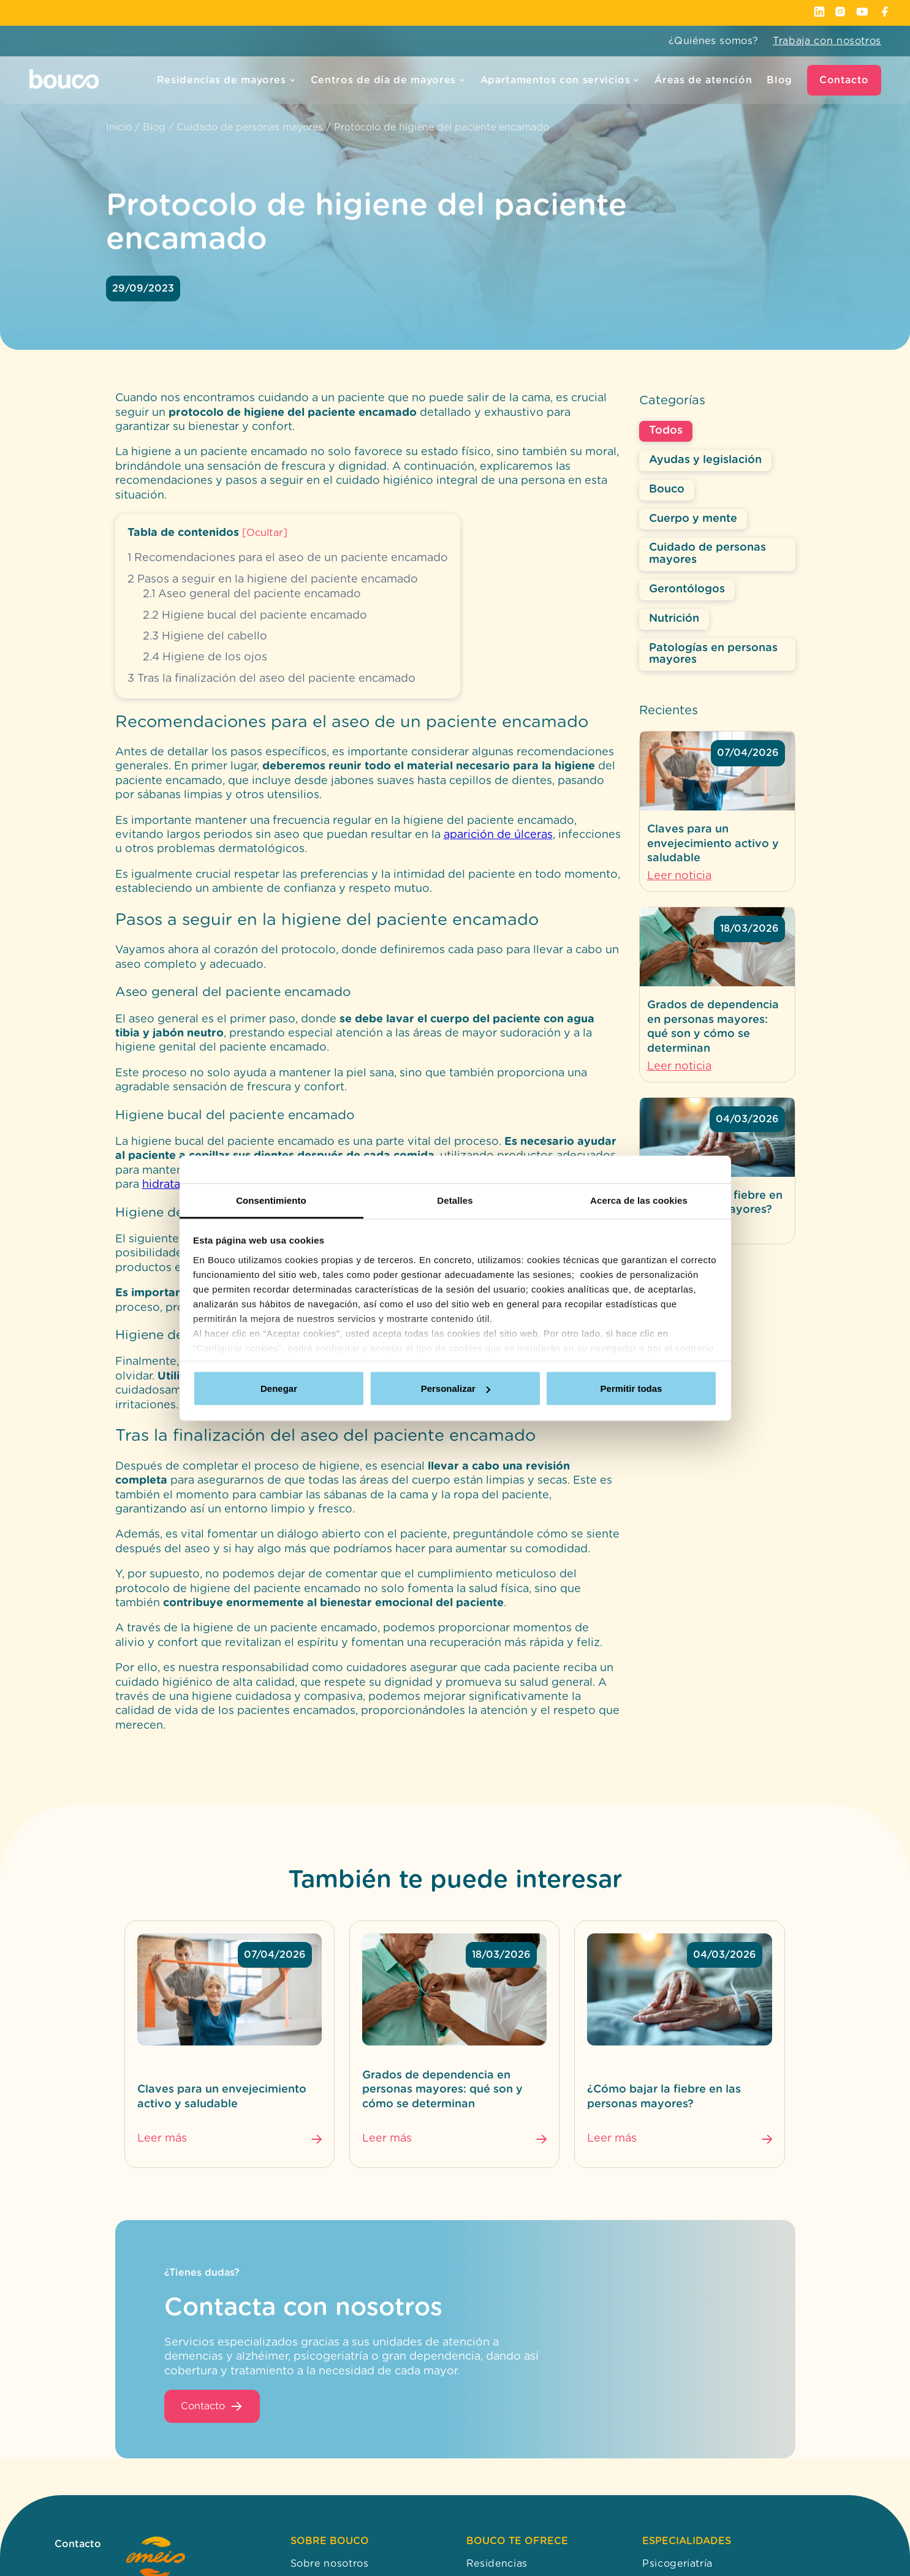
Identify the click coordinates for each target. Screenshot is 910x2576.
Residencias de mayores (226, 80)
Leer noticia (679, 876)
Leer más (162, 2138)
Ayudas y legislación (705, 460)
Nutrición (674, 618)
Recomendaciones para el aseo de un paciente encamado (287, 558)
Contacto (844, 80)
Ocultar (264, 533)
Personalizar (455, 1388)
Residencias (497, 2564)
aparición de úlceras (498, 834)
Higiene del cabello (205, 636)
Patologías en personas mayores (713, 654)
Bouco (666, 489)
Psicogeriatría (677, 2564)
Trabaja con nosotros (827, 41)
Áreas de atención (703, 80)
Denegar (278, 1388)
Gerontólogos (687, 589)
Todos (666, 430)
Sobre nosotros (329, 2564)
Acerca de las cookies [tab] (639, 1200)
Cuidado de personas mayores (249, 127)
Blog (779, 80)
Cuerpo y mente (693, 518)
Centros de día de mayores (388, 80)
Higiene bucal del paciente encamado (255, 615)
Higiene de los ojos (205, 657)
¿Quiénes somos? (714, 41)
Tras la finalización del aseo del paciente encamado (271, 678)
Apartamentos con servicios (560, 80)
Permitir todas (631, 1388)
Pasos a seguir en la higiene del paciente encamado (272, 579)
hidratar (163, 1184)
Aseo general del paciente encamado (252, 594)
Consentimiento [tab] (271, 1200)
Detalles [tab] (454, 1200)
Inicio (119, 127)
